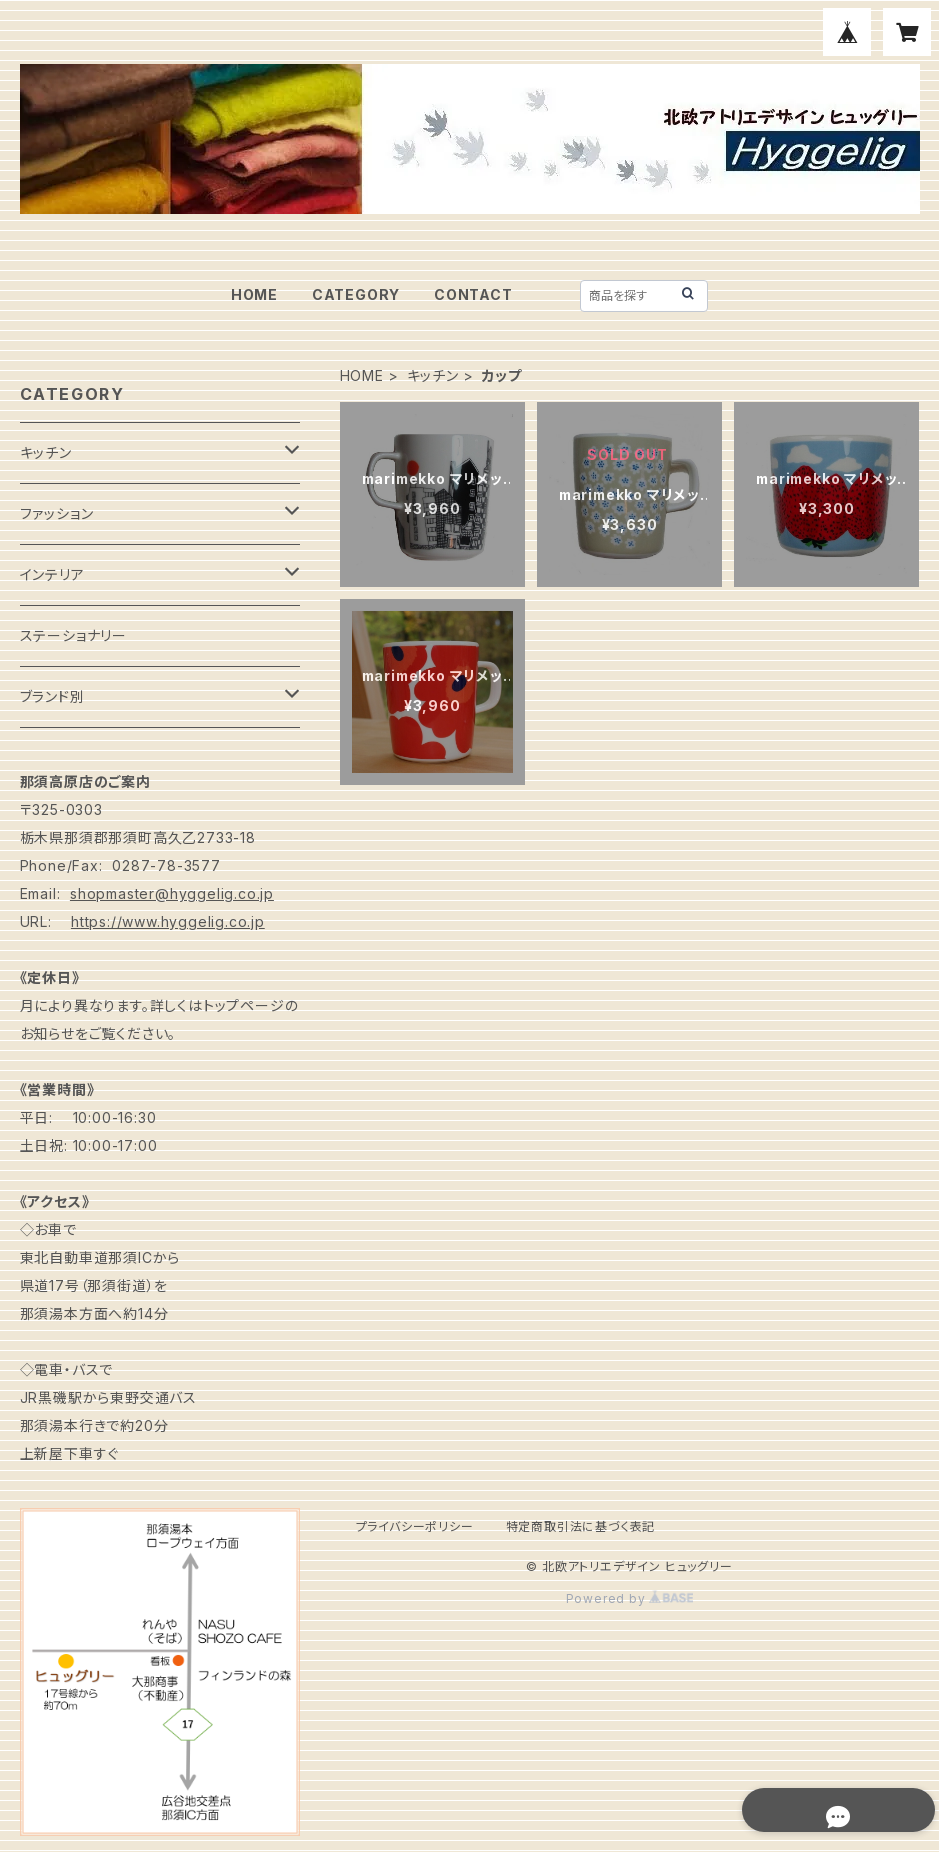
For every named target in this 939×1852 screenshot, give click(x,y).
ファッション (57, 513)
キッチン (433, 375)
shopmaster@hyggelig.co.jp (172, 893)
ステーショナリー (73, 635)
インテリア (52, 574)
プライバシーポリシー (415, 1526)
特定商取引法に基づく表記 (581, 1526)
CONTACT (473, 294)
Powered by (630, 1598)
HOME (254, 294)
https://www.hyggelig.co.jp (168, 921)
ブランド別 (52, 696)
